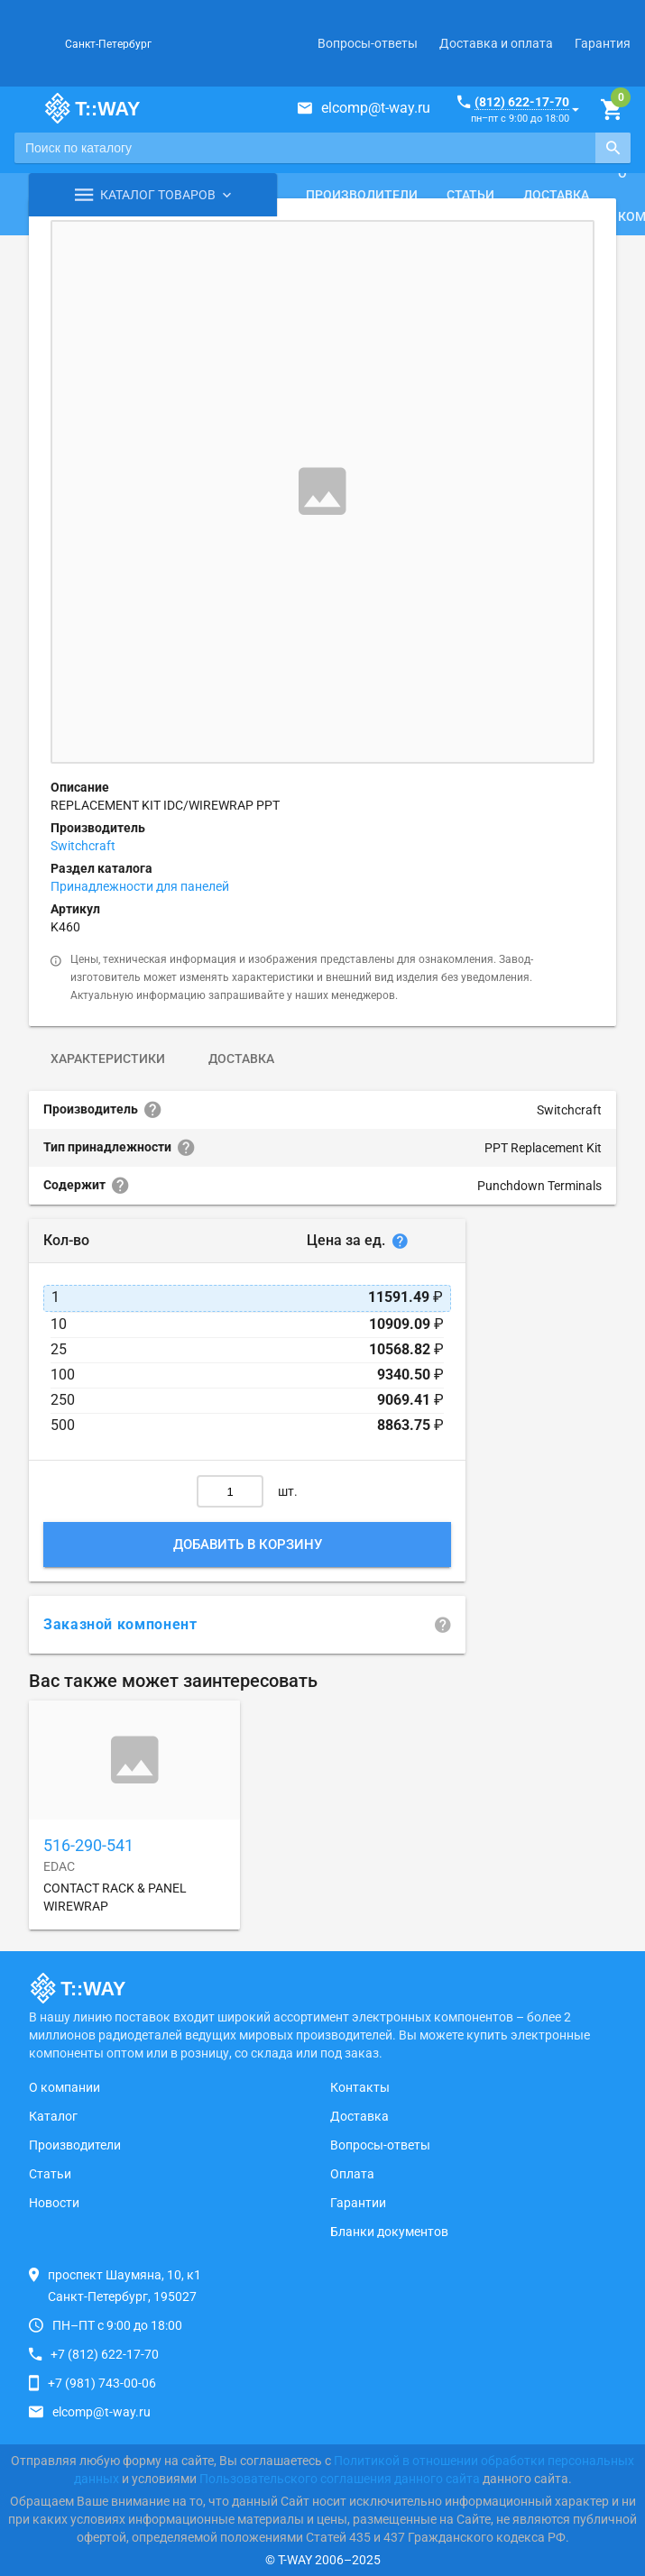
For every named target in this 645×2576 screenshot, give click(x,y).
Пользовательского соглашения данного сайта (339, 2478)
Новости (54, 2203)
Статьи (470, 195)
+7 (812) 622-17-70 (105, 2354)
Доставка (556, 195)
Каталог (53, 2116)
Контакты (360, 2087)
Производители (362, 195)
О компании (64, 2087)
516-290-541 (88, 1845)
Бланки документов (389, 2231)
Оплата (352, 2174)
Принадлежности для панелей (140, 886)
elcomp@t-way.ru (375, 107)
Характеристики (108, 1058)
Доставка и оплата (496, 43)
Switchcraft (83, 846)
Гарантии (358, 2203)
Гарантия (603, 43)
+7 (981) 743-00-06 (102, 2383)
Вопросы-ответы (368, 43)
